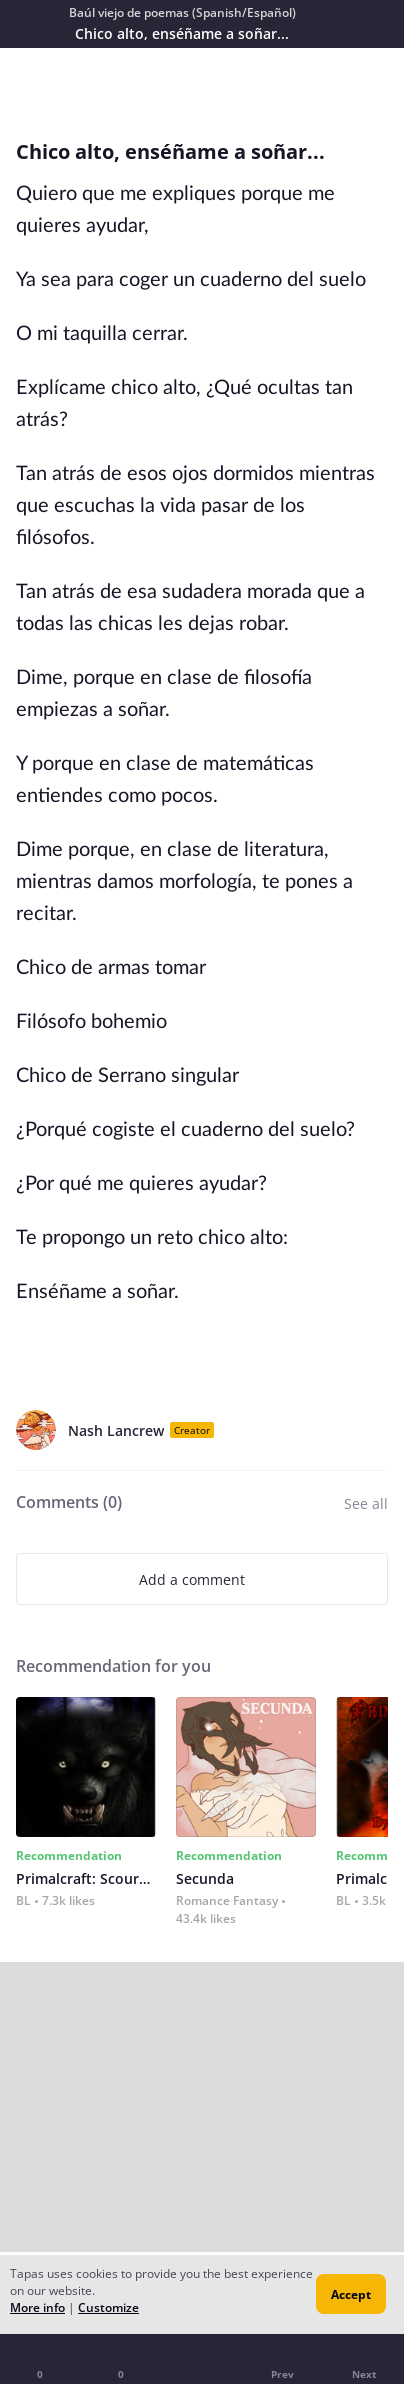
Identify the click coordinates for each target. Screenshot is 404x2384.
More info (37, 2307)
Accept (351, 2294)
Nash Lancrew (116, 1430)
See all (366, 1503)
